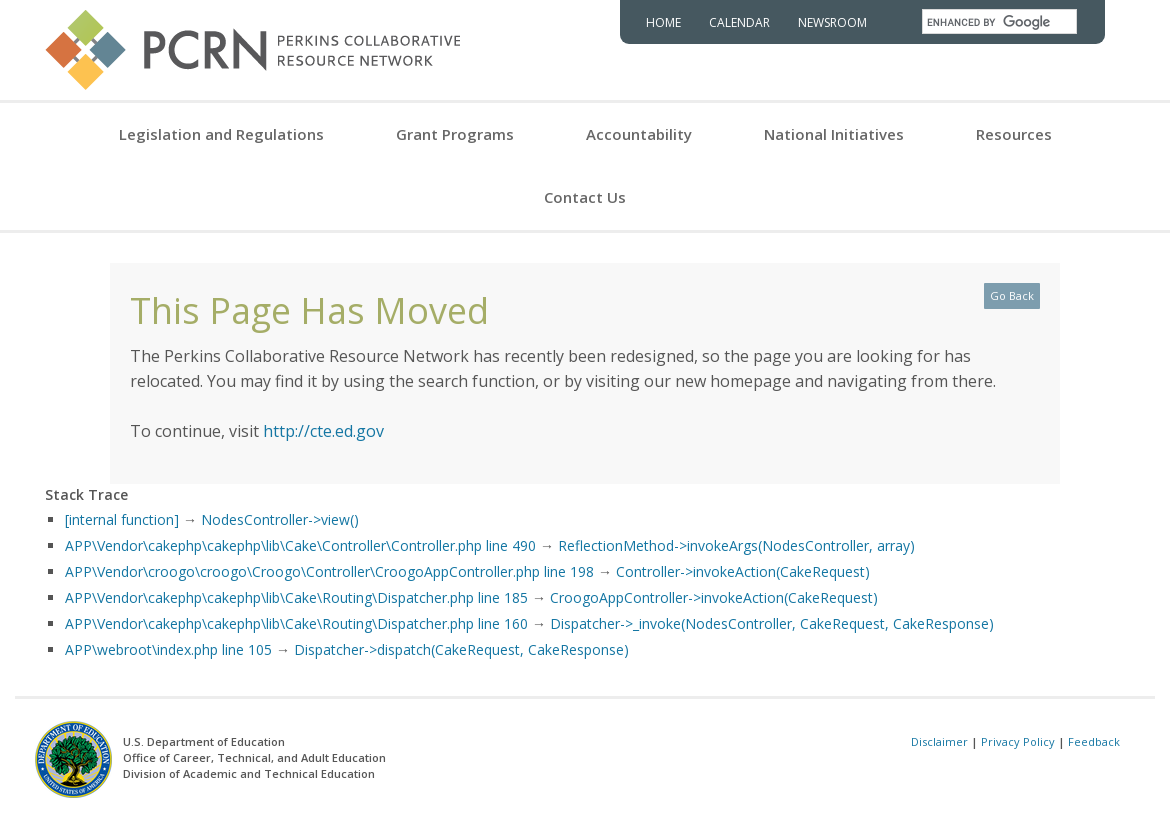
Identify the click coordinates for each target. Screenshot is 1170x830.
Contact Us (585, 197)
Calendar (739, 22)
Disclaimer (939, 741)
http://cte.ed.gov (323, 431)
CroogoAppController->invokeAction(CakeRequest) (714, 597)
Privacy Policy (1018, 741)
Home (663, 22)
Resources (1014, 134)
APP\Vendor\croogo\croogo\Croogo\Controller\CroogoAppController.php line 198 (329, 571)
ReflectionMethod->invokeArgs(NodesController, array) (736, 545)
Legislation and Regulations (221, 134)
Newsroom (832, 22)
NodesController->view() (280, 519)
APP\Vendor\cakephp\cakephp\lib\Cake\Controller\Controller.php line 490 (300, 545)
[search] (999, 22)
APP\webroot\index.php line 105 (168, 649)
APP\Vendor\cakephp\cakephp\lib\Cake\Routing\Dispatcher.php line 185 (296, 597)
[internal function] (122, 519)
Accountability (639, 134)
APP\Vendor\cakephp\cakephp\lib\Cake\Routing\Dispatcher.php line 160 (296, 623)
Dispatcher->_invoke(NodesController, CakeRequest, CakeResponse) (772, 623)
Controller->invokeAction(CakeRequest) (743, 571)
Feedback (1094, 741)
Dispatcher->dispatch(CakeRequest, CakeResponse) (461, 649)
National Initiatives (834, 134)
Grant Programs (455, 134)
